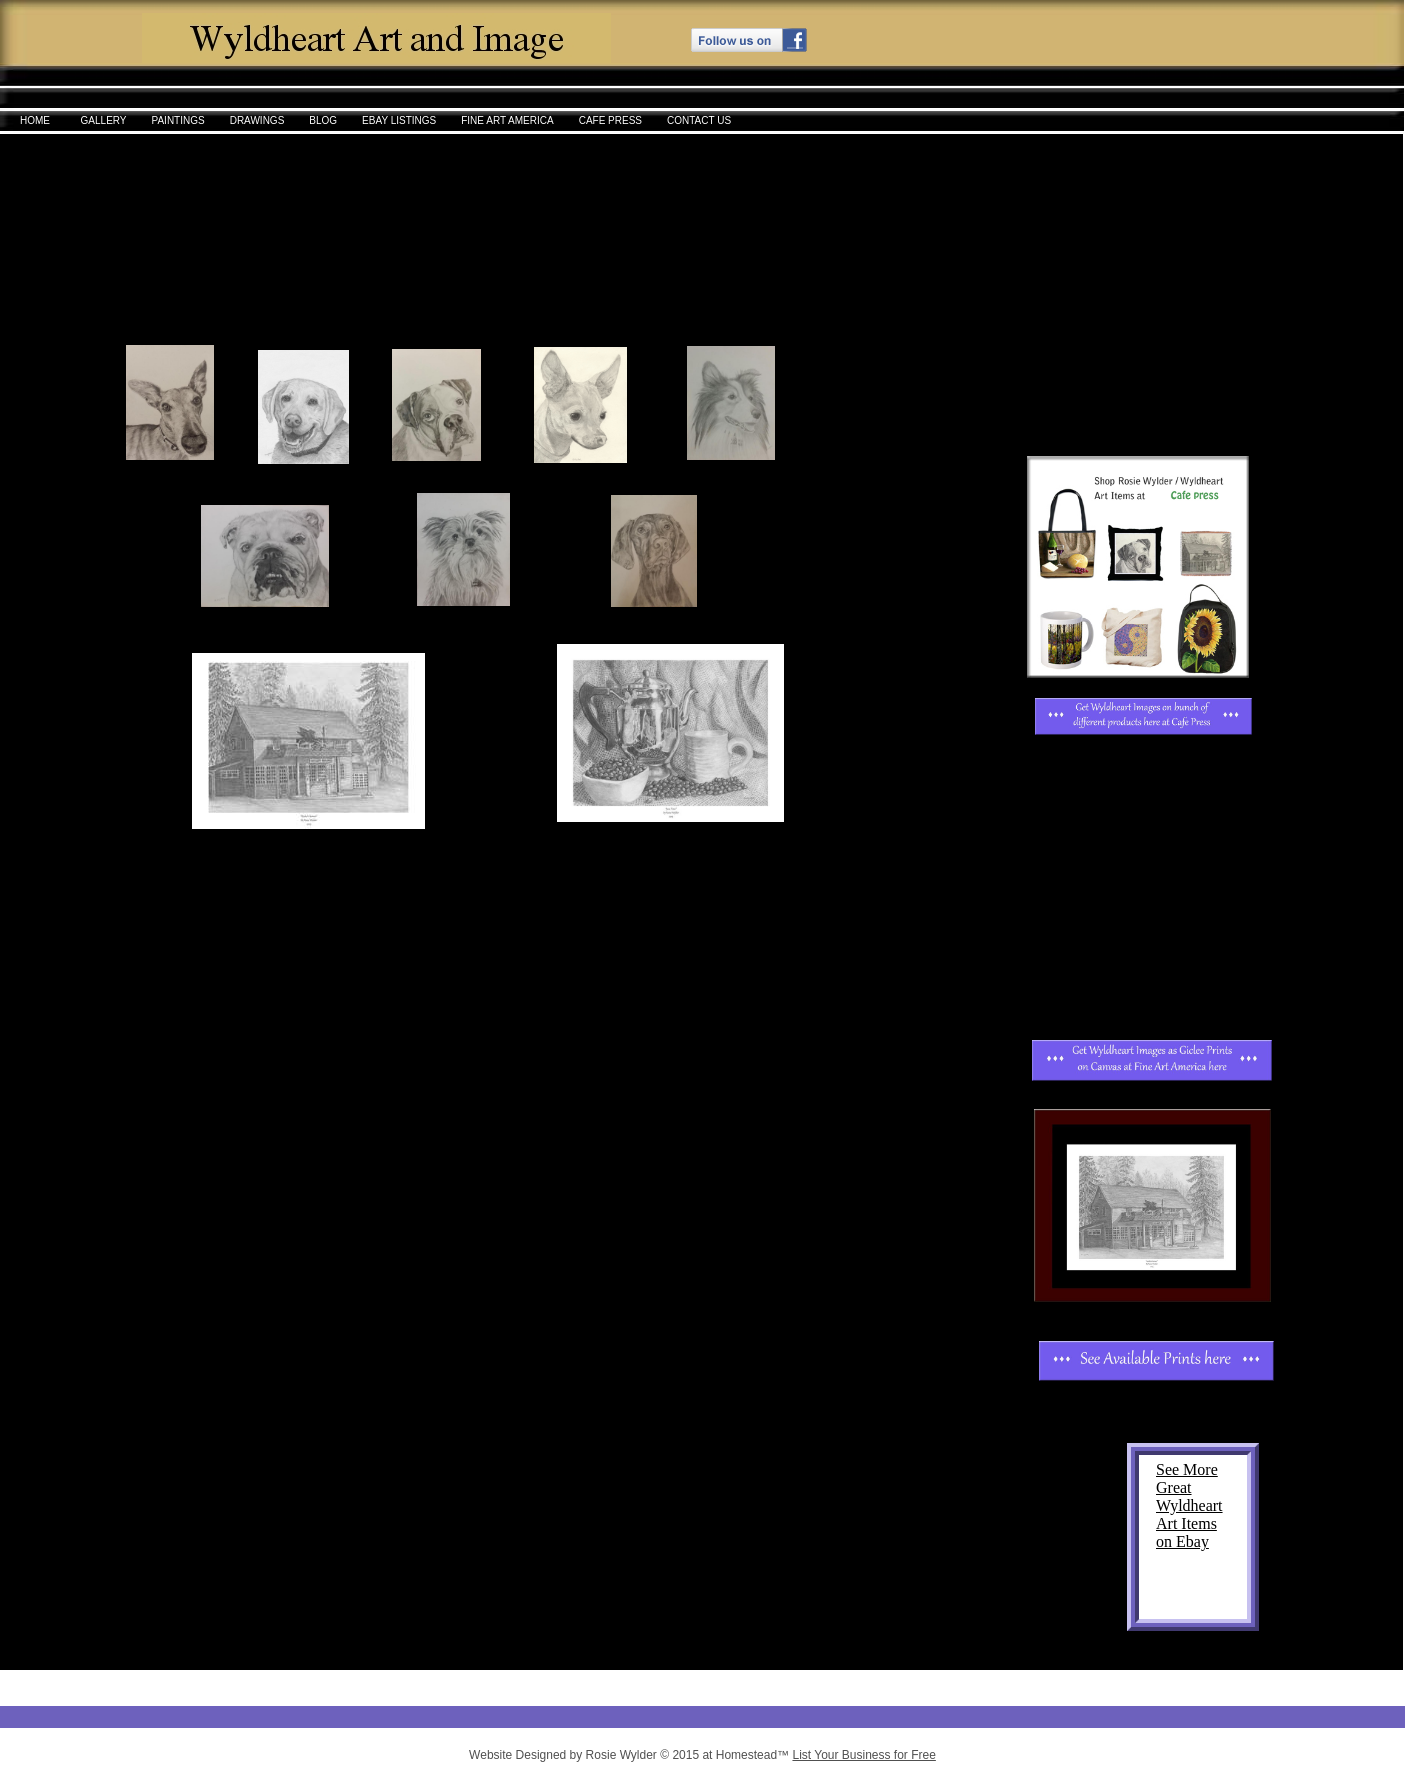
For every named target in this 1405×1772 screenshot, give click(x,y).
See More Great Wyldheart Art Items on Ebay (1189, 1505)
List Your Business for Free (863, 1755)
